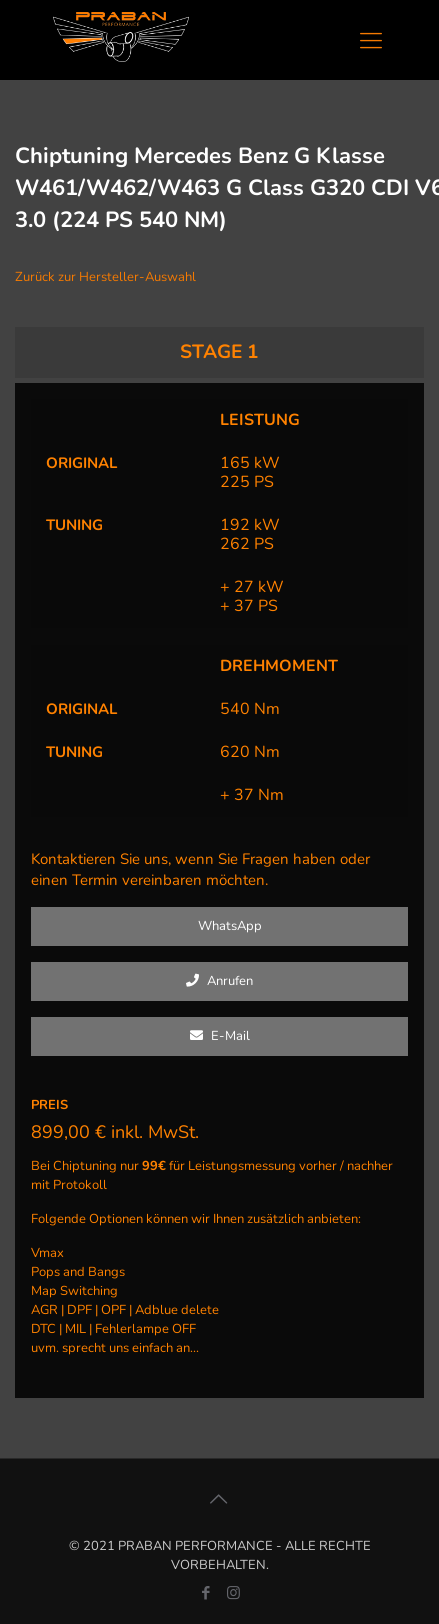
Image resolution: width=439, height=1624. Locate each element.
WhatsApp (219, 926)
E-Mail (220, 1036)
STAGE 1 (219, 352)
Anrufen (219, 981)
